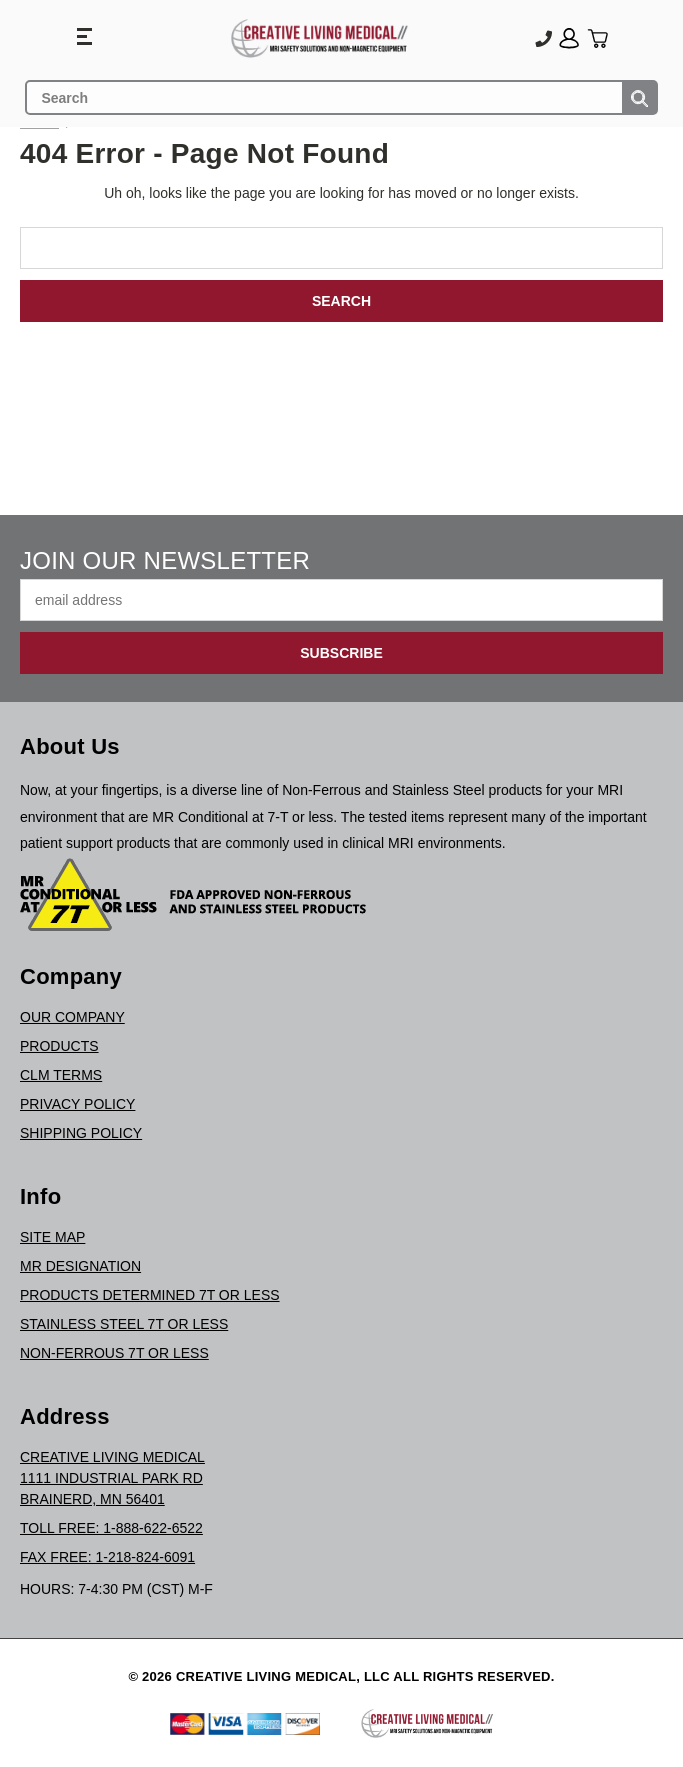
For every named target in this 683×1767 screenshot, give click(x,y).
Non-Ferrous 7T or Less (114, 1353)
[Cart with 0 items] (597, 38)
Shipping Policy (81, 1133)
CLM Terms (61, 1075)
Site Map (52, 1237)
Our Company (72, 1017)
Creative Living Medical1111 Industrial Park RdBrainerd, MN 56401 (112, 1478)
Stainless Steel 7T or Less (124, 1324)
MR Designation (80, 1266)
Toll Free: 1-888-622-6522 (111, 1528)
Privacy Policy (77, 1104)
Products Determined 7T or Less (150, 1295)
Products (59, 1046)
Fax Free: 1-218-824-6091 (107, 1557)
